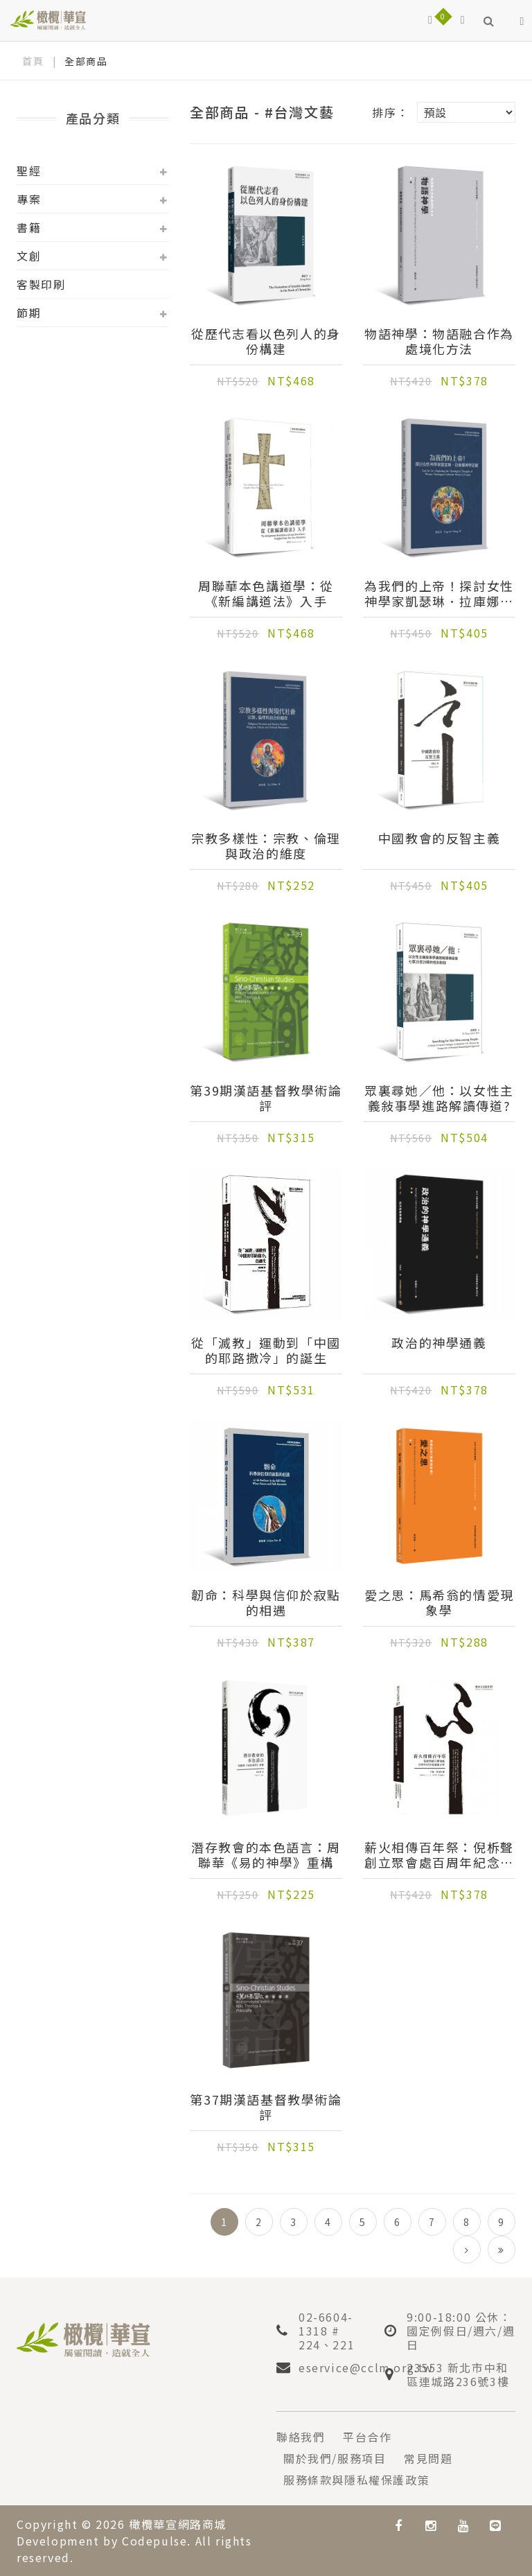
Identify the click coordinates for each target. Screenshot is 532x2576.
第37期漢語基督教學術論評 (266, 2107)
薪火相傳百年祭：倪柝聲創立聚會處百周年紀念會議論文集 (439, 1854)
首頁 (33, 61)
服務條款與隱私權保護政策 (356, 2479)
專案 (29, 199)
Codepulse (154, 2540)
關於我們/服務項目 (334, 2458)
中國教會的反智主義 (439, 838)
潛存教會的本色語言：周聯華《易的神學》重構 (266, 1854)
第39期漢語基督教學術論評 (266, 1098)
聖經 (29, 170)
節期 (29, 312)
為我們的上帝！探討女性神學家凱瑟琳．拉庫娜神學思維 (439, 593)
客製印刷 (41, 284)
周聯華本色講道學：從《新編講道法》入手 (266, 593)
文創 (29, 255)
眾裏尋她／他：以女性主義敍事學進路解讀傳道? (439, 1098)
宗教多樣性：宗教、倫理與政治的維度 (266, 845)
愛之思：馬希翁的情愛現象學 (439, 1602)
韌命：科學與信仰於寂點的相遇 (266, 1602)
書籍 (29, 227)
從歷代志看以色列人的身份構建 (266, 341)
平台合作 (367, 2436)
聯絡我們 (300, 2436)
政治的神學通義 (438, 1343)
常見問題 (428, 2458)
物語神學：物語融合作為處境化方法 (439, 341)
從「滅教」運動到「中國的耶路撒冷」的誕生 (266, 1350)
